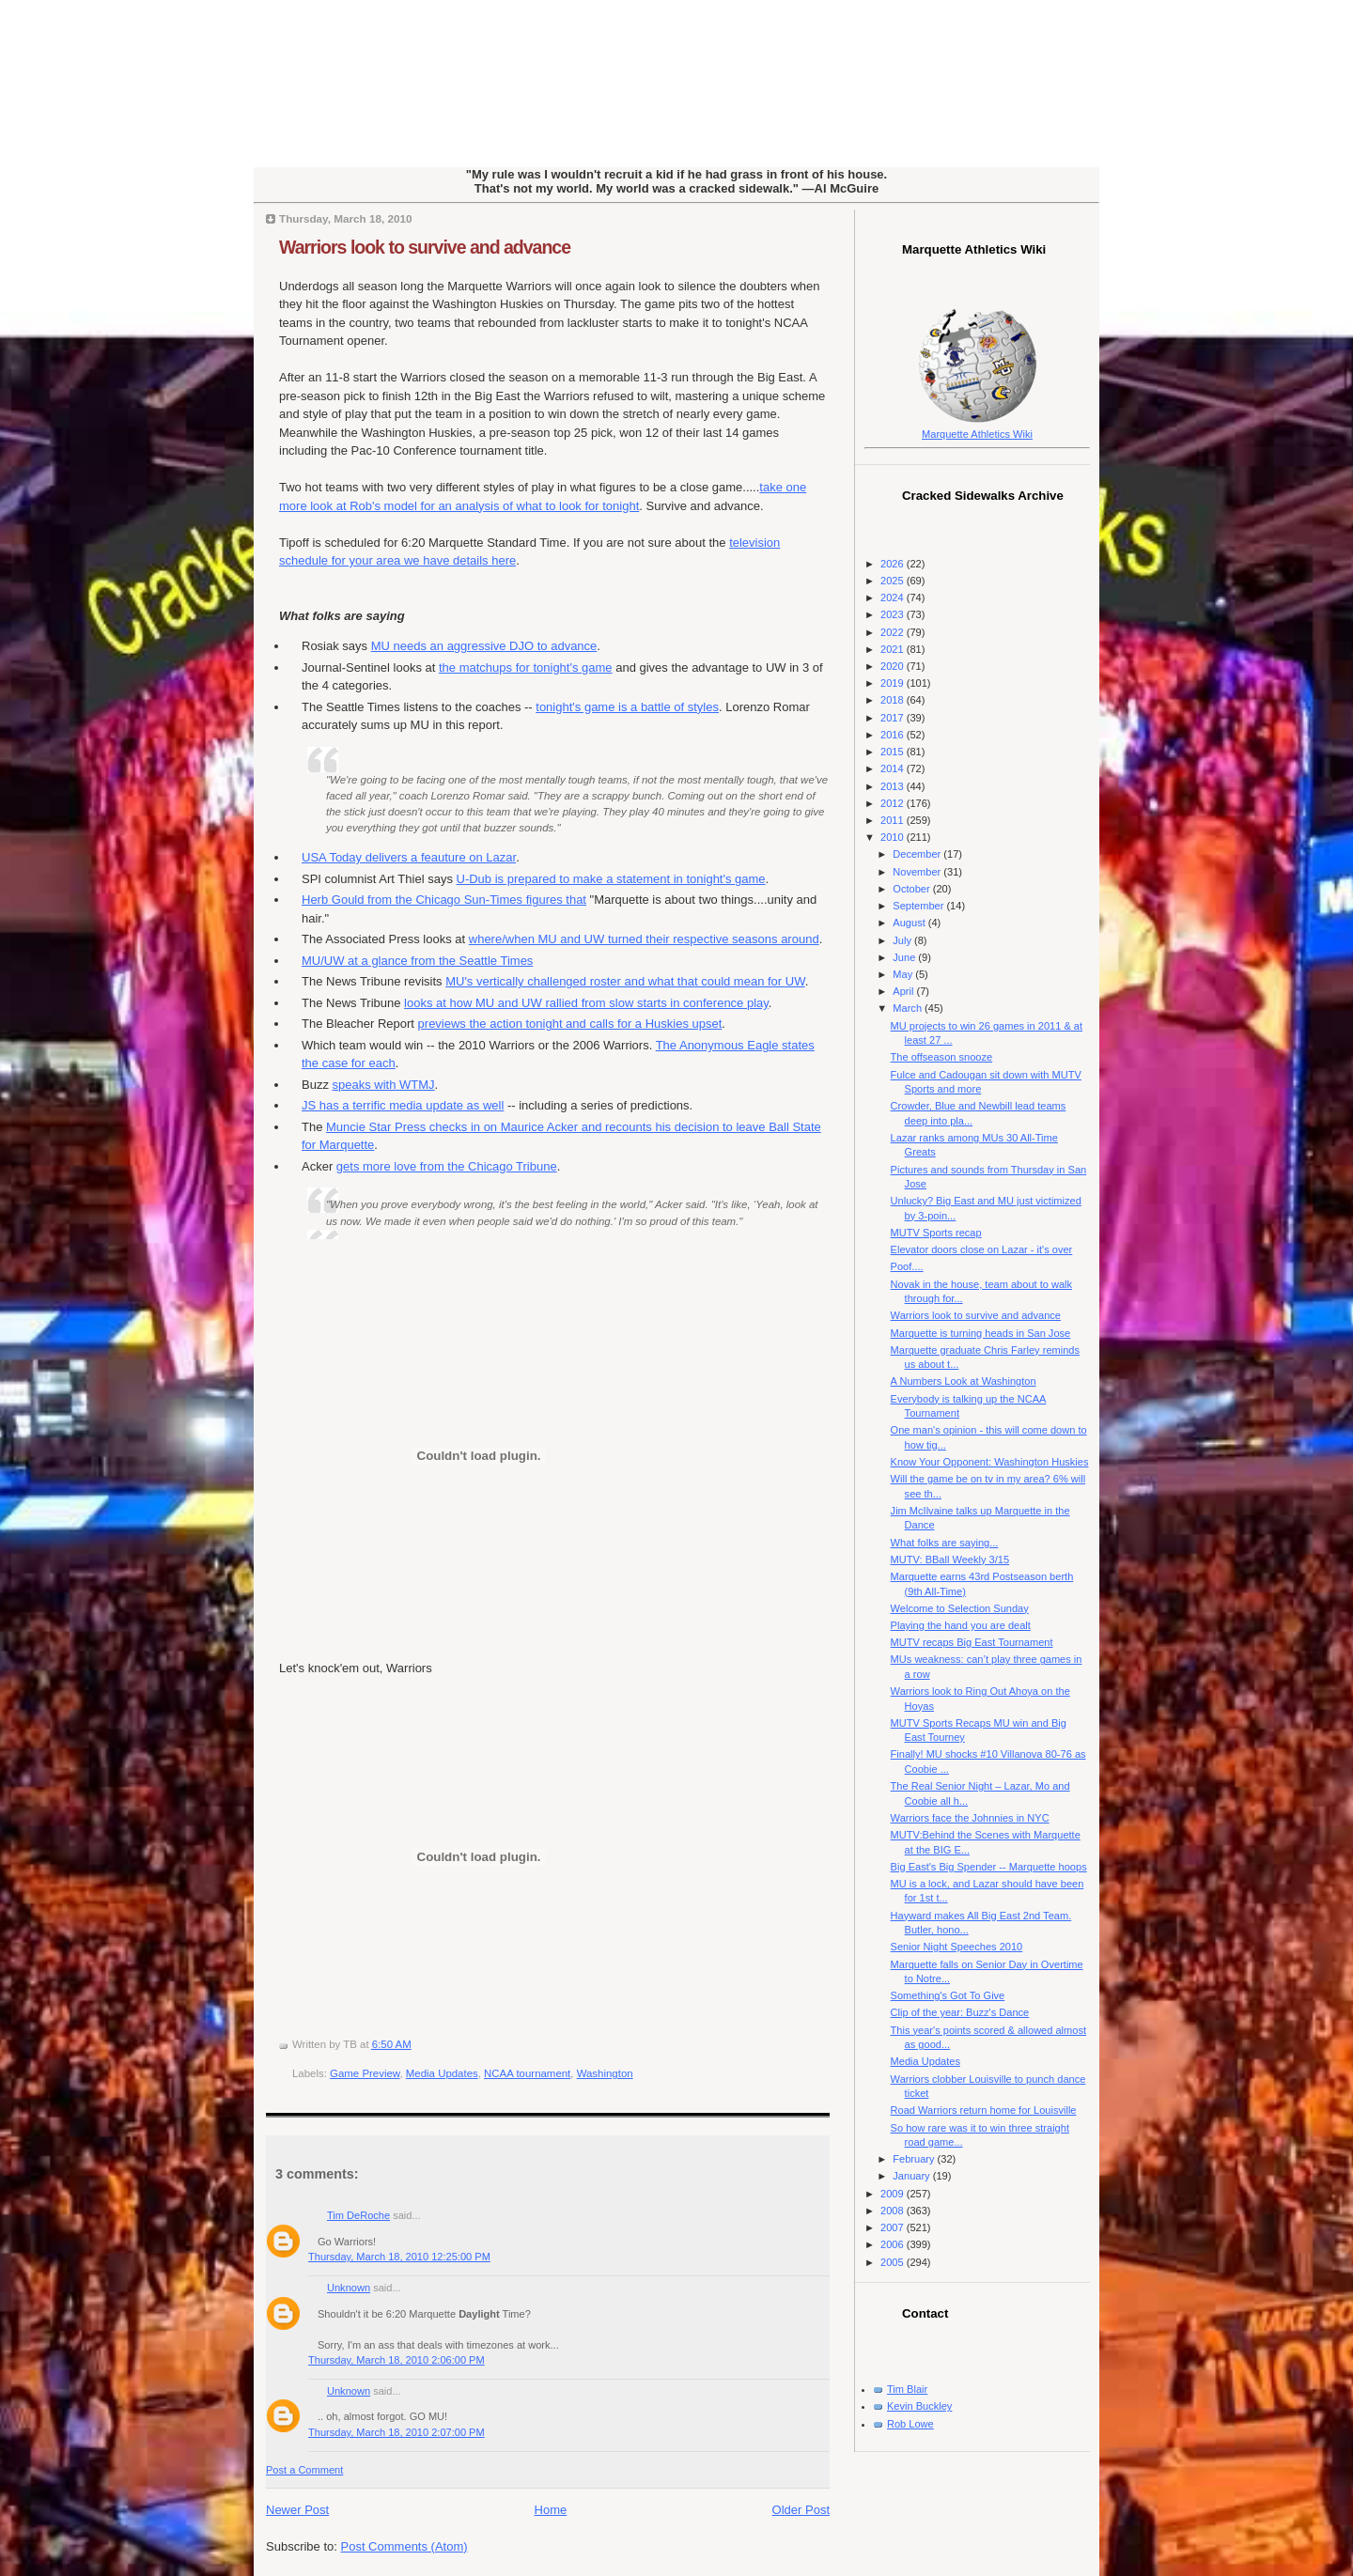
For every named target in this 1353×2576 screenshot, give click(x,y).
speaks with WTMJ (384, 1085)
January (912, 2175)
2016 (893, 734)
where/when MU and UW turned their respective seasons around (644, 939)
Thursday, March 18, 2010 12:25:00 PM (399, 2256)
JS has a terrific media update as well (403, 1105)
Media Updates (442, 2073)
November (918, 871)
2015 (893, 751)
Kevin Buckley (919, 2406)
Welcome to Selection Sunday (960, 1608)
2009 (893, 2193)
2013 (893, 786)
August (910, 922)
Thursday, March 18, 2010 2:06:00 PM (396, 2360)
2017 (893, 717)
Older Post (801, 2510)
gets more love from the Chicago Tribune (446, 1166)
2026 (893, 563)
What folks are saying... (945, 1542)
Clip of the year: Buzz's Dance (960, 2012)
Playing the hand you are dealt (961, 1625)
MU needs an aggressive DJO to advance (484, 646)
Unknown (348, 2287)
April (904, 991)
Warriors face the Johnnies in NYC (970, 1817)
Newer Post (297, 2510)
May (904, 974)
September (919, 905)
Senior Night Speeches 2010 (957, 1946)
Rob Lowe (910, 2423)
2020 (893, 666)
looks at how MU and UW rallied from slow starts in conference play (586, 1003)
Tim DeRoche (358, 2215)
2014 (893, 768)
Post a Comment (304, 2469)
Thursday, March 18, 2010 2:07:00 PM (396, 2432)
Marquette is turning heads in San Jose (981, 1333)
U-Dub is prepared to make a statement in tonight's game (611, 879)
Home (551, 2510)
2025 (893, 580)
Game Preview (364, 2073)
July (903, 940)
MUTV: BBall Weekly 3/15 (950, 1559)
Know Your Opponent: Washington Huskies (990, 1461)
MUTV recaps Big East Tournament (972, 1642)
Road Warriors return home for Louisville (984, 2110)
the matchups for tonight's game (526, 667)
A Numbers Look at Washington (963, 1381)
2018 (893, 700)
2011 (893, 820)
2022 (893, 632)
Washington (605, 2073)
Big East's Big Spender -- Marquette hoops (989, 1866)
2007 (893, 2227)
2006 (893, 2244)
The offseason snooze (942, 1057)
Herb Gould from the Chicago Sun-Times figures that (444, 899)
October (912, 888)
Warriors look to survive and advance (424, 247)
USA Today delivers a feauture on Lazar (409, 857)
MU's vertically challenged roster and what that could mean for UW (625, 981)
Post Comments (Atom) (404, 2546)
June (905, 957)
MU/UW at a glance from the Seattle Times (417, 961)
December (918, 854)
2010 (893, 837)
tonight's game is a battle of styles (627, 707)
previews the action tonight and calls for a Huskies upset (570, 1023)
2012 (893, 803)
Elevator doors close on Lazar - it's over (982, 1249)
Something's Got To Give (948, 1995)
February (915, 2159)
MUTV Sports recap (936, 1232)
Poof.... (907, 1266)
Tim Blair (907, 2389)
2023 (893, 614)
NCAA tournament (527, 2073)
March (909, 1008)
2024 (893, 597)
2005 (893, 2262)
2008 (893, 2210)
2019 (893, 683)
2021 (893, 649)
